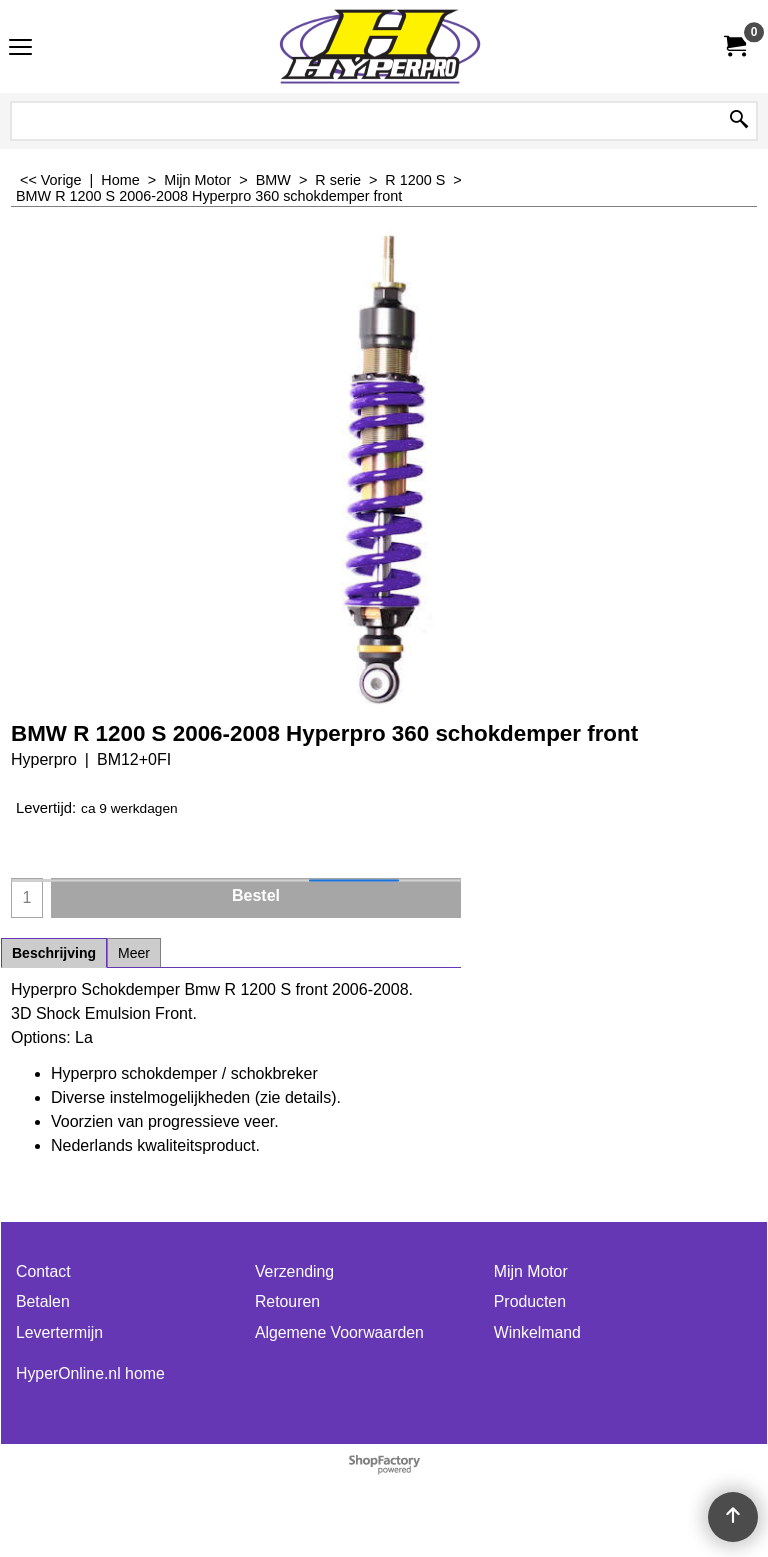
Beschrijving (54, 953)
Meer (134, 953)
